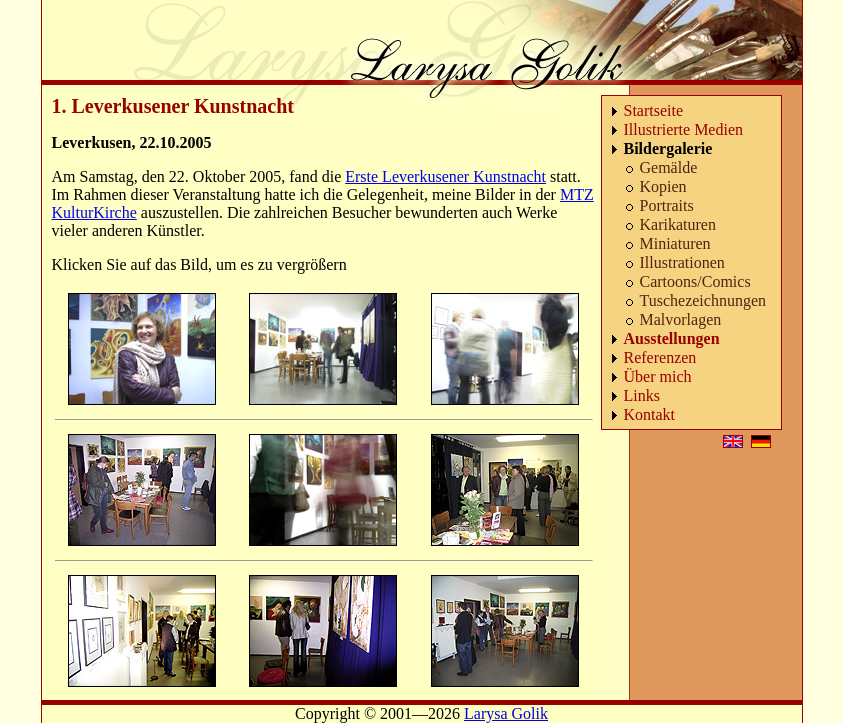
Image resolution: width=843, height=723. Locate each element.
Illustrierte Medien (684, 129)
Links (642, 395)
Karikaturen (678, 224)
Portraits (667, 205)
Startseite (654, 110)
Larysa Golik (506, 713)
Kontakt (650, 414)
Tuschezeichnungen (703, 300)
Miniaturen (675, 243)
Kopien (663, 186)
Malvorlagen (681, 319)
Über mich (658, 376)
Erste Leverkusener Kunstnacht (445, 176)
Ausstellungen (672, 338)
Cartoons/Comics (695, 281)
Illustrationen (682, 262)
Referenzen (660, 357)
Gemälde (669, 167)
